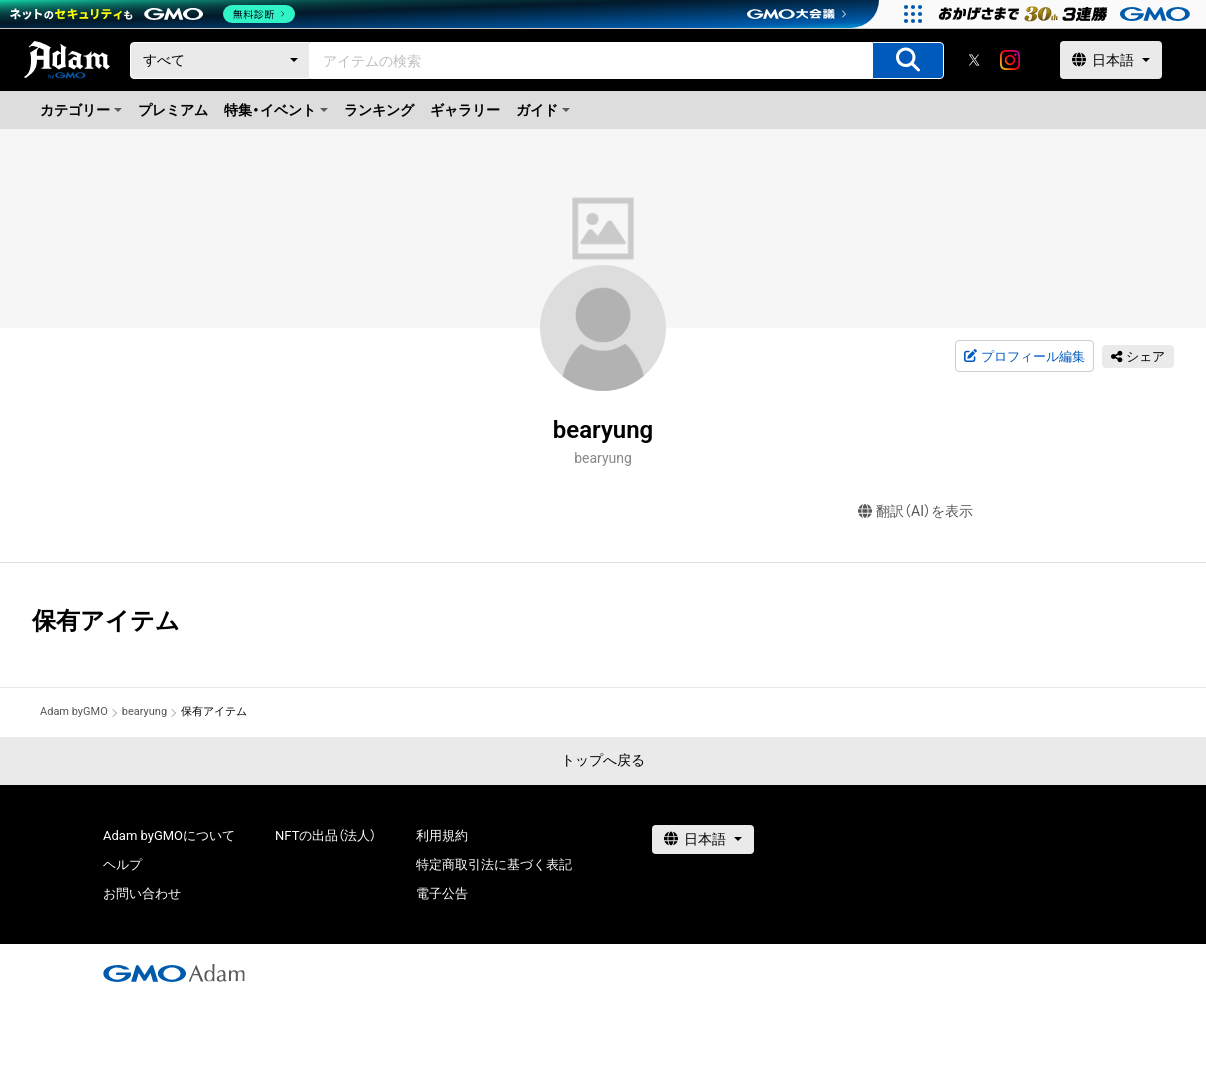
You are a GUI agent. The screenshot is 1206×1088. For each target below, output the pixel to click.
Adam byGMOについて (169, 835)
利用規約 (442, 835)
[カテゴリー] (220, 60)
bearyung (144, 711)
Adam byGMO (74, 711)
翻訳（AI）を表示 (915, 511)
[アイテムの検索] (908, 60)
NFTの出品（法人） (325, 835)
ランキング (379, 110)
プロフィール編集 (1024, 357)
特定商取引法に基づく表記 (494, 864)
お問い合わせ (142, 893)
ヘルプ (122, 864)
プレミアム (173, 110)
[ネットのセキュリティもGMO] (153, 14)
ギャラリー (465, 110)
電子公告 (442, 893)
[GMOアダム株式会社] (174, 973)
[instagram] (1010, 60)
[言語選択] (1111, 60)
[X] (974, 60)
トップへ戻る (603, 760)
